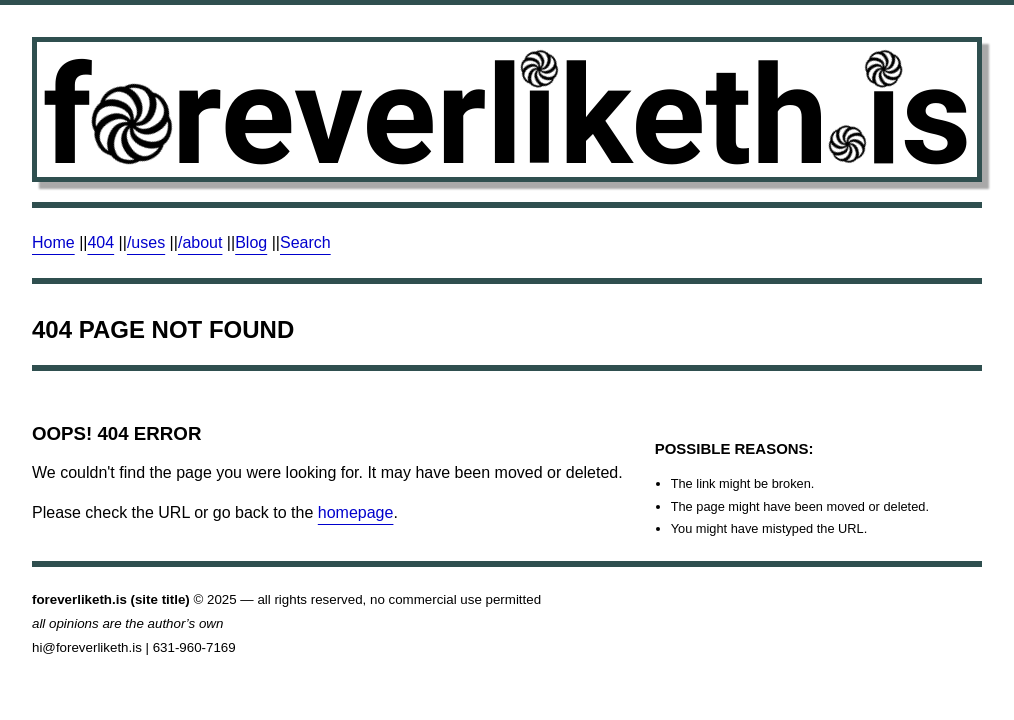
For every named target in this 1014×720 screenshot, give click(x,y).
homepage (356, 512)
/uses (146, 242)
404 (100, 242)
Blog (251, 242)
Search (305, 242)
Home (53, 242)
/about (200, 242)
